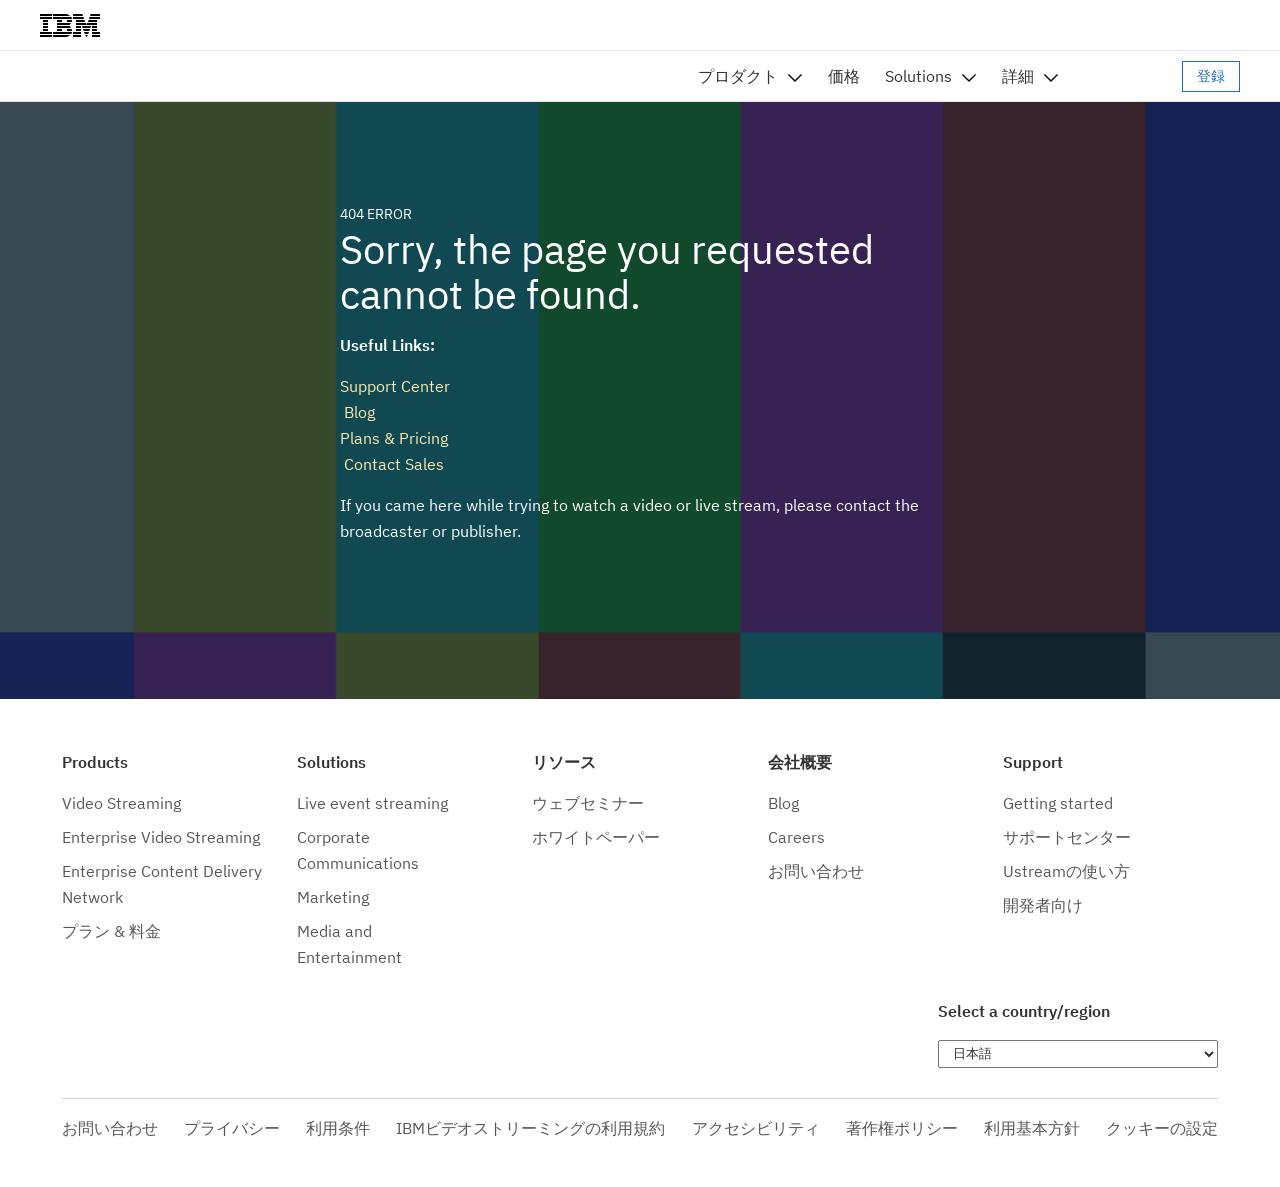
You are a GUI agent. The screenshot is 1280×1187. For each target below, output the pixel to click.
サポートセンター (1067, 837)
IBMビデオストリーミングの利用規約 (530, 1128)
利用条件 (338, 1128)
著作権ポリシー (902, 1128)
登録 (1211, 76)
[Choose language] (1078, 1054)
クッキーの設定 (1162, 1128)
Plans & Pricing (394, 438)
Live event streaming (372, 803)
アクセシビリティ (756, 1128)
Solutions (918, 76)
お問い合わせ (816, 871)
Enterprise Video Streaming (161, 837)
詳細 (1018, 76)
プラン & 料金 (111, 931)
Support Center (395, 386)
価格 (844, 76)
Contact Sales (392, 464)
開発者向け (1043, 905)
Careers (796, 837)
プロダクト (738, 76)
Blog (357, 412)
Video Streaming (121, 803)
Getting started (1058, 803)
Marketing (333, 897)
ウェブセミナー (588, 803)
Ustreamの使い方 (1066, 871)
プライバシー (232, 1128)
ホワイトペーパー (596, 837)
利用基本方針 (1032, 1128)
